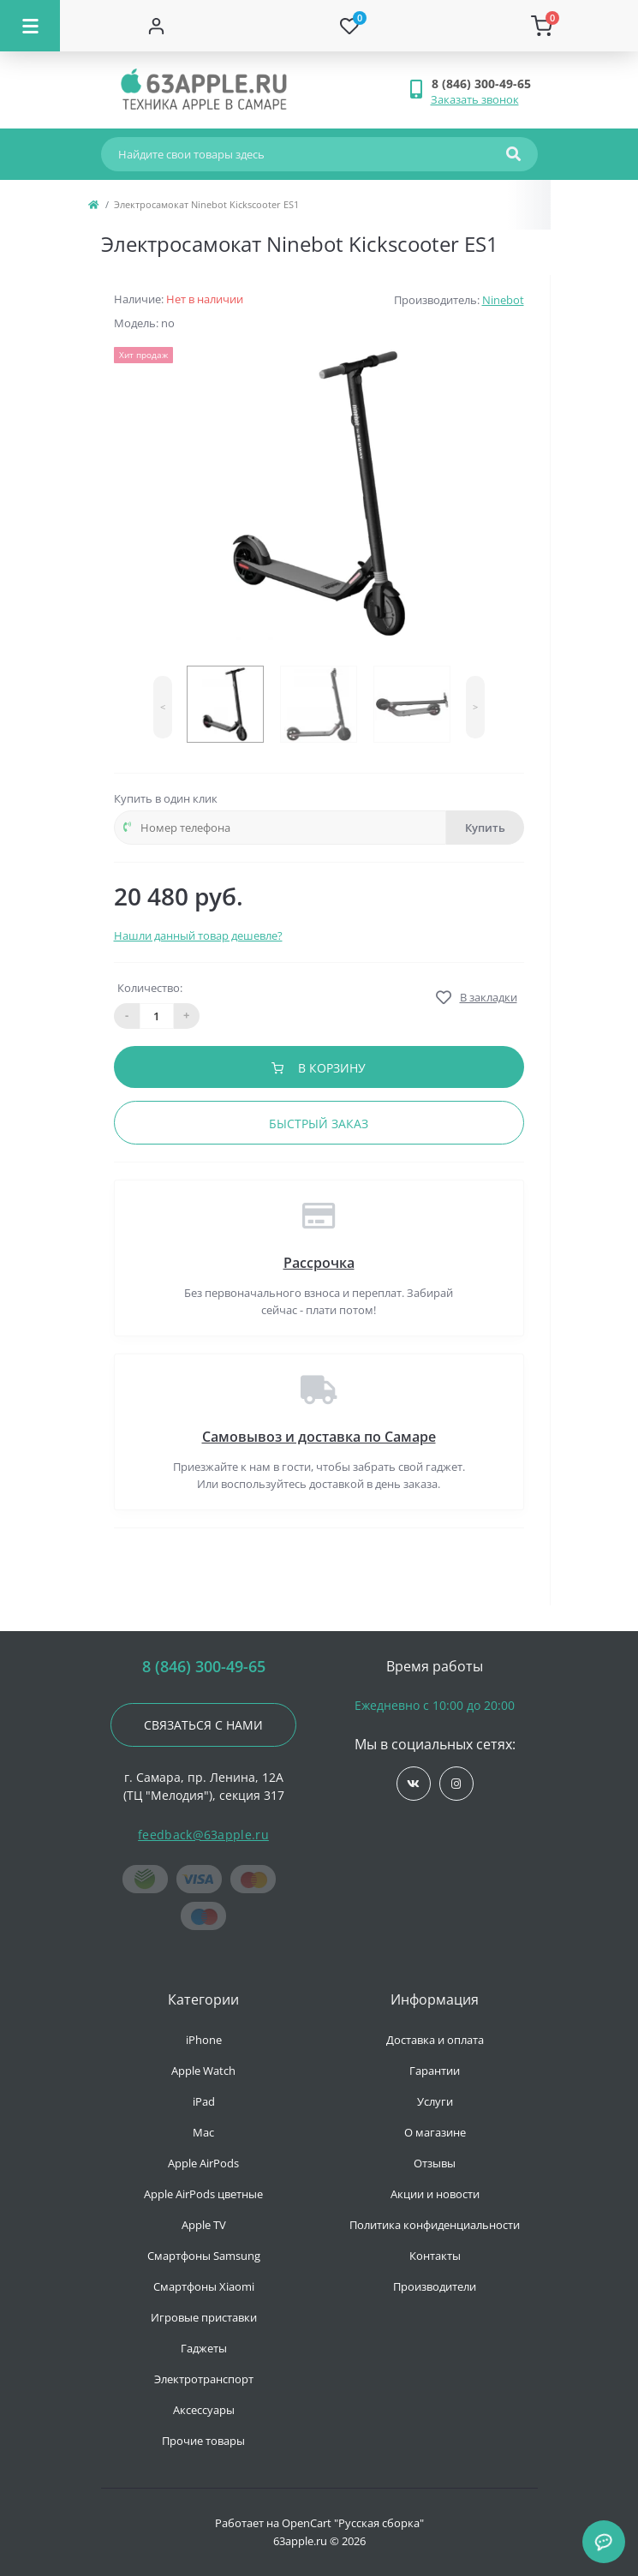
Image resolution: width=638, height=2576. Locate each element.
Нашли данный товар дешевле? (198, 935)
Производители (434, 2286)
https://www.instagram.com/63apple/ (456, 1784)
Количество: (149, 987)
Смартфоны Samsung (203, 2255)
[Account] (156, 25)
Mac (203, 2132)
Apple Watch (203, 2070)
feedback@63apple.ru (203, 1834)
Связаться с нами (203, 1725)
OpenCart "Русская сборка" (353, 2523)
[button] (484, 84)
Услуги (435, 2101)
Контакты (435, 2255)
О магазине (435, 2132)
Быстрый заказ (318, 1123)
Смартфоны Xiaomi (203, 2286)
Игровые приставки (204, 2317)
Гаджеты (204, 2348)
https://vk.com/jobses (413, 1784)
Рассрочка (319, 1262)
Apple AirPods (203, 2163)
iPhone (204, 2039)
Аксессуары (204, 2410)
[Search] (513, 154)
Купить (485, 827)
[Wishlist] (349, 25)
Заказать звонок (475, 99)
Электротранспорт (203, 2379)
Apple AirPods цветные (203, 2194)
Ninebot (503, 300)
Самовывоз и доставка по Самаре (319, 1436)
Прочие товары (203, 2440)
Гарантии (434, 2070)
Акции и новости (435, 2194)
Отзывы (435, 2163)
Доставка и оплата (435, 2039)
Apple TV (204, 2224)
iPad (204, 2101)
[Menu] (30, 25)
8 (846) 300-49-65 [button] (203, 1666)
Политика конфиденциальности (434, 2224)
